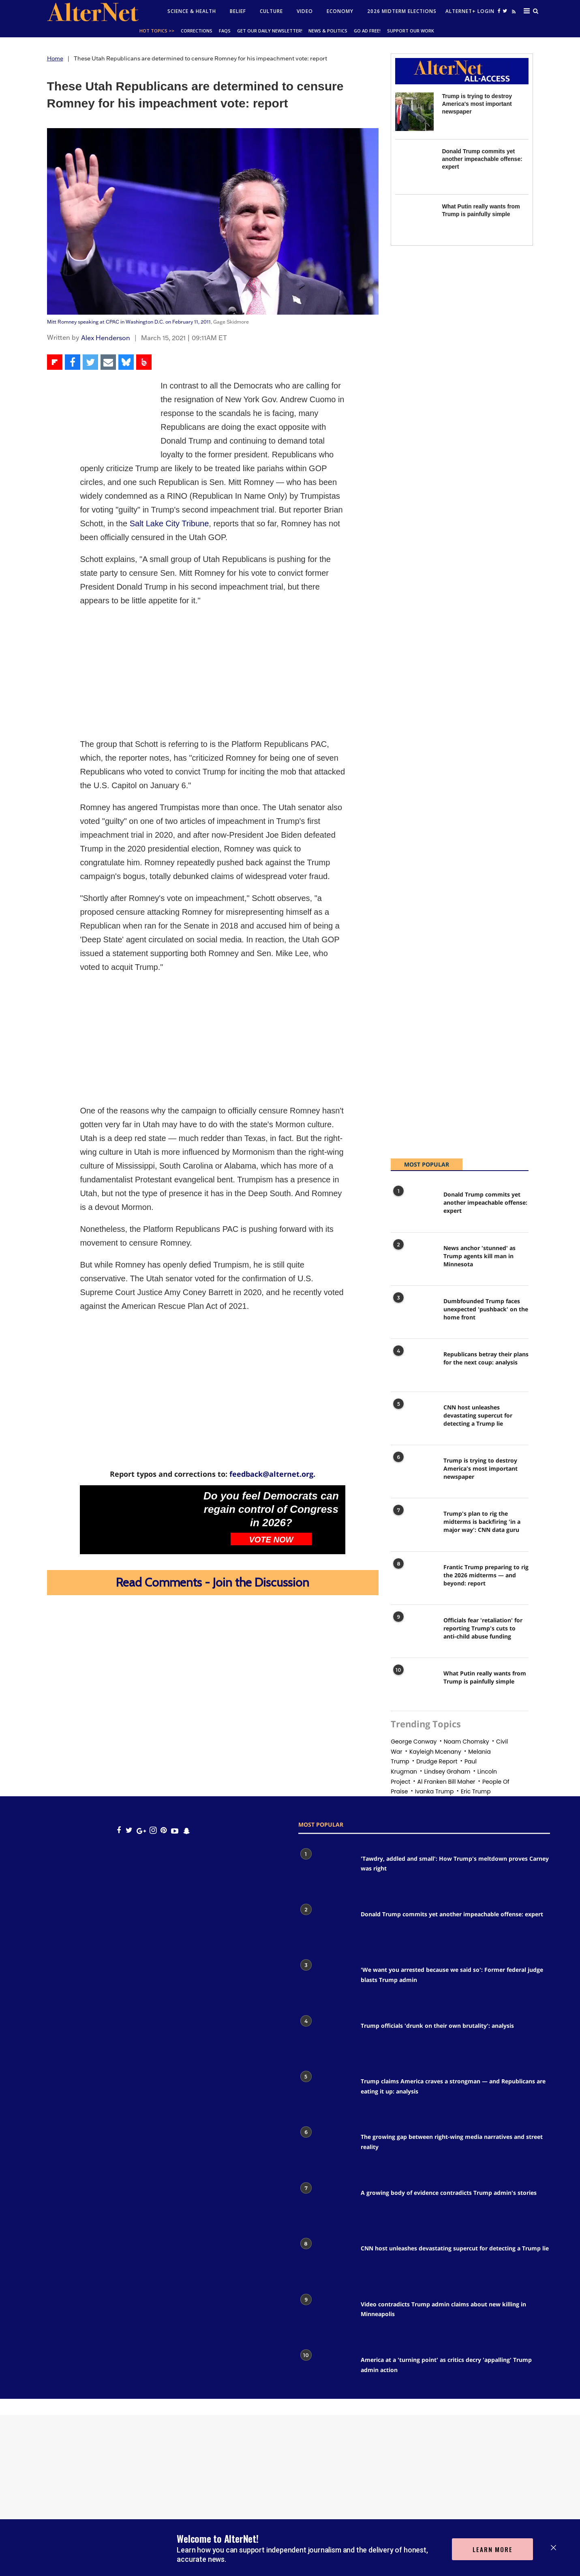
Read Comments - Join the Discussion (212, 1582)
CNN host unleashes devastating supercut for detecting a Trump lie (477, 1415)
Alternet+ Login (469, 11)
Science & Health (191, 11)
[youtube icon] (175, 1830)
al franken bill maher (446, 1782)
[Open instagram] (153, 1830)
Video (305, 11)
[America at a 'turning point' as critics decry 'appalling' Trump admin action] (325, 2373)
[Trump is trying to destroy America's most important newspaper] (414, 111)
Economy (340, 11)
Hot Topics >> (156, 31)
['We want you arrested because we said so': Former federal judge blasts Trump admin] (325, 1983)
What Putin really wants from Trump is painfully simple (484, 1677)
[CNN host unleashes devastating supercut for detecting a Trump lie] (413, 1420)
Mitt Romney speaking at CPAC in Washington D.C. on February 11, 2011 (129, 322)
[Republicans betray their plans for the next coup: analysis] (413, 1366)
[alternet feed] (513, 13)
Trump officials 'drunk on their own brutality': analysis (437, 2025)
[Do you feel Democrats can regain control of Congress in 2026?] (139, 1519)
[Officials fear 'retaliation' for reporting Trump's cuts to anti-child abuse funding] (413, 1632)
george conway (414, 1741)
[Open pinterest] (163, 1830)
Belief (238, 11)
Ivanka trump (434, 1791)
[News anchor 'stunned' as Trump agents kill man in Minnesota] (413, 1260)
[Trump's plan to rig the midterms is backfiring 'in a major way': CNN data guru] (413, 1526)
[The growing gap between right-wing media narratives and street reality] (325, 2150)
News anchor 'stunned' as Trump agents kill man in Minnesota (479, 1256)
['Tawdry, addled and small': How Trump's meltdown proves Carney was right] (325, 1871)
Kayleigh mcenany (435, 1752)
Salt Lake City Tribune (169, 523)
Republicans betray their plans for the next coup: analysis (486, 1358)
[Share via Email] (108, 362)
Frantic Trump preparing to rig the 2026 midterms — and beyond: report (486, 1575)
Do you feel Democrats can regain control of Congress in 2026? (271, 1509)
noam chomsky (466, 1741)
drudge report (436, 1761)
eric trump (476, 1791)
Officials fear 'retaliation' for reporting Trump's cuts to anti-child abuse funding (482, 1628)
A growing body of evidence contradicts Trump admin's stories (449, 2192)
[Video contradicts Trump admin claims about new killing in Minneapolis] (325, 2317)
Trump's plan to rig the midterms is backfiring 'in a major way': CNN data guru (481, 1522)
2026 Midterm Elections (402, 11)
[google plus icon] (141, 1830)
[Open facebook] (499, 11)
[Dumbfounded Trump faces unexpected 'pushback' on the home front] (413, 1313)
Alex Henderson (105, 338)
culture (271, 11)
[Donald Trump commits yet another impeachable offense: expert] (414, 167)
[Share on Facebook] (72, 362)
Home (55, 58)
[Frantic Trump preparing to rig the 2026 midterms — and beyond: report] (413, 1579)
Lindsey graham (447, 1771)
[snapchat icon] (187, 1830)
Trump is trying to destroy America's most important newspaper (477, 104)
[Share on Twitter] (90, 362)
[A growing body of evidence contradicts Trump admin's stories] (325, 2206)
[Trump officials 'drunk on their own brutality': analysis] (325, 2038)
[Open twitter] (505, 11)
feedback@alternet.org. (272, 1474)
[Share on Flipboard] (54, 362)
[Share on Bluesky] (126, 362)
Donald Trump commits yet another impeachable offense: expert (482, 159)
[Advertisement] (212, 672)
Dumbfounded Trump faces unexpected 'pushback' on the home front (485, 1309)
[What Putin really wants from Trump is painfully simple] (414, 222)
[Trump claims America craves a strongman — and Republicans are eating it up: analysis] (325, 2094)
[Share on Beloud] (144, 362)
